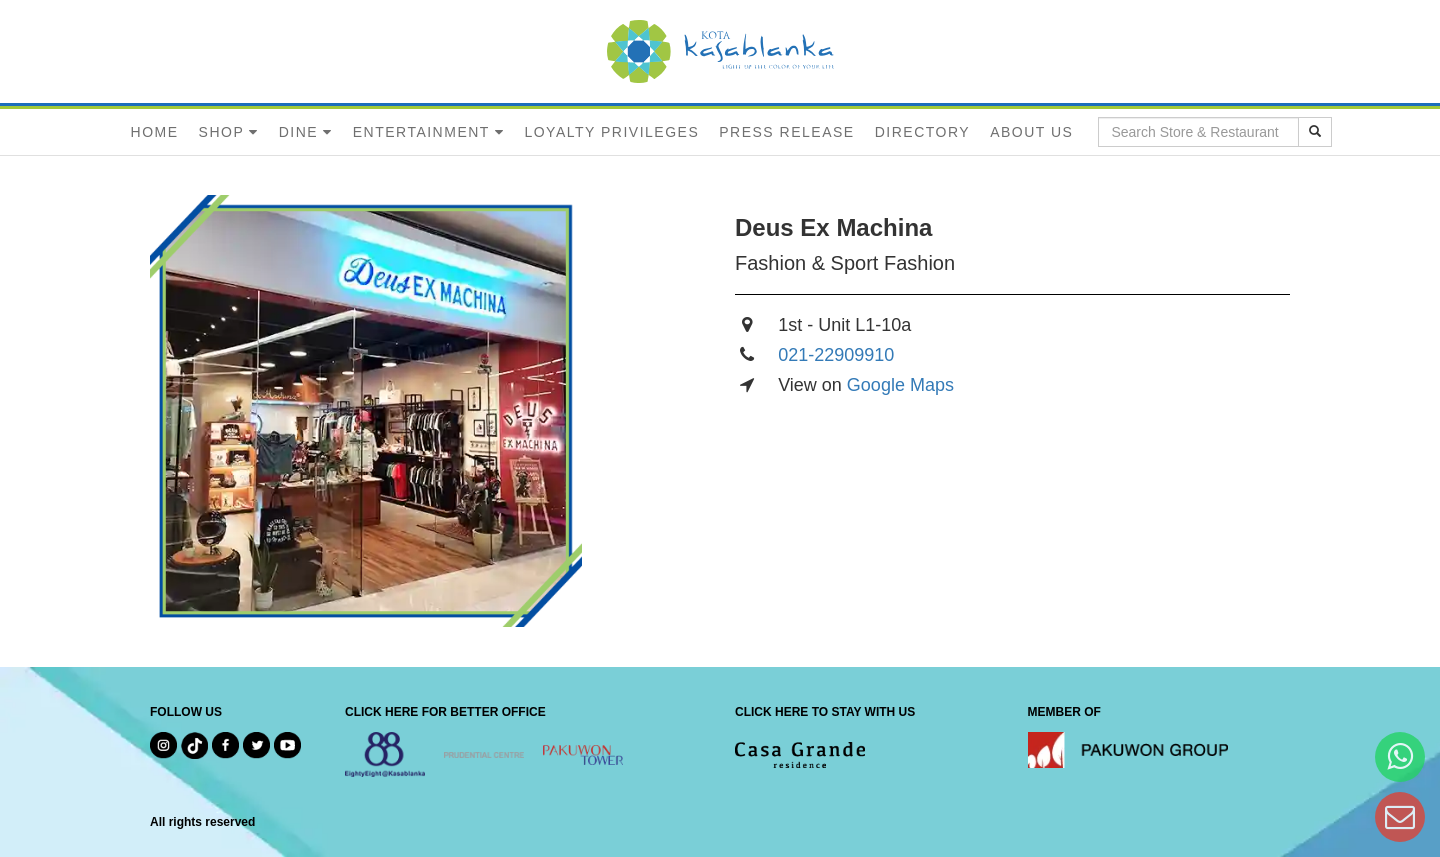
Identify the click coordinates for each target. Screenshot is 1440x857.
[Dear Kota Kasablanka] (1400, 816)
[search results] (1315, 132)
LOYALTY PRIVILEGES (611, 132)
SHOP (222, 132)
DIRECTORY (922, 132)
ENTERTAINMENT (421, 132)
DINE (298, 132)
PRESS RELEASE (786, 132)
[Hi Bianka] (1400, 756)
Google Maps (900, 385)
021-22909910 (836, 355)
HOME (155, 132)
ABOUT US (1031, 132)
